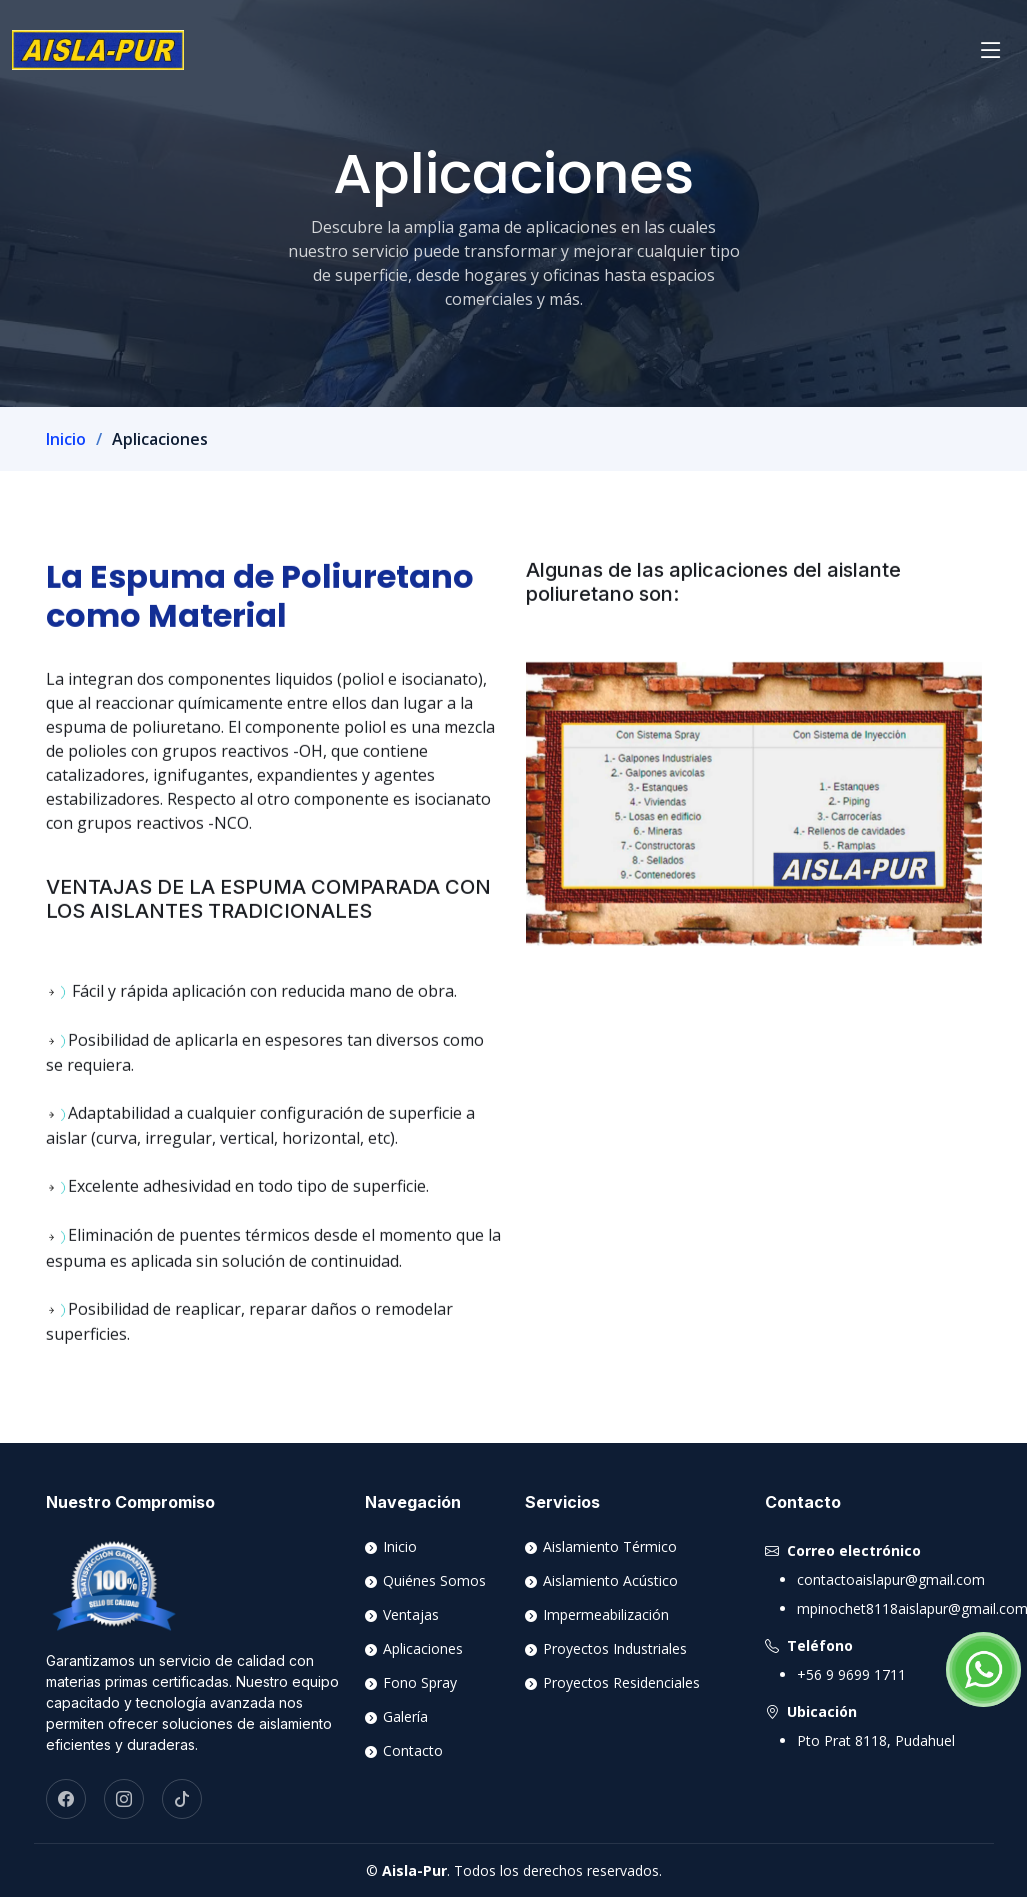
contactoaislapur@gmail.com (891, 1579)
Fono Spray (418, 1683)
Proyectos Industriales (613, 1649)
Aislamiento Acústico (608, 1581)
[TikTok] (182, 1799)
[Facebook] (66, 1799)
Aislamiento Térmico (608, 1547)
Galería (403, 1717)
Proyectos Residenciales (619, 1683)
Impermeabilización (604, 1615)
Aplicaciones (421, 1649)
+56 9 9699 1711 (851, 1674)
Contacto (411, 1751)
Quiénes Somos (432, 1581)
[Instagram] (124, 1799)
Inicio (66, 439)
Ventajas (409, 1615)
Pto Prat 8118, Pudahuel (876, 1740)
